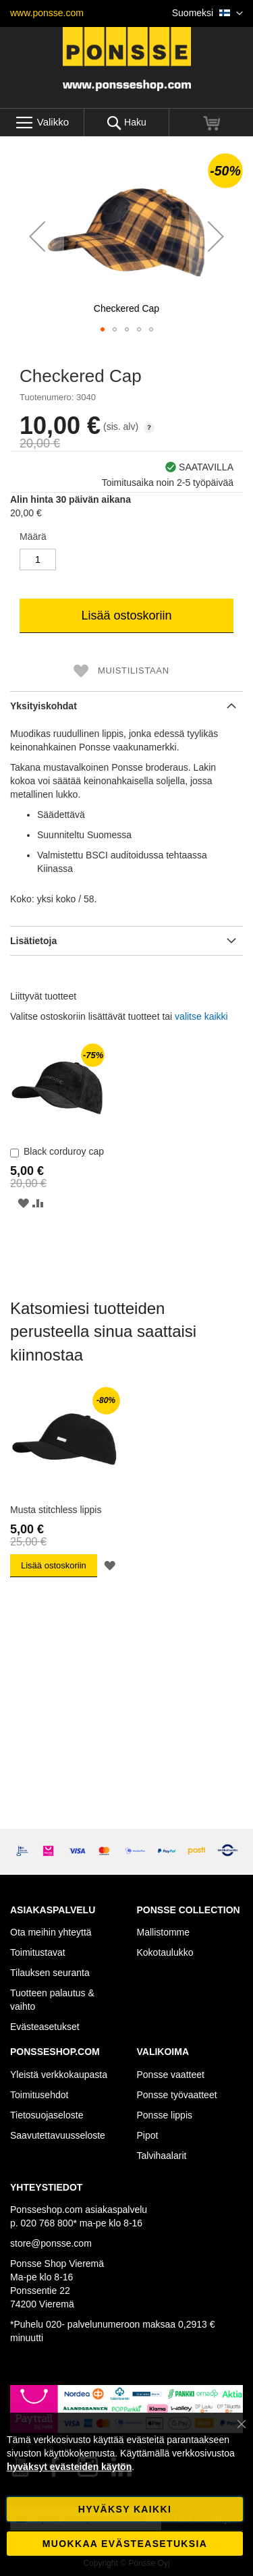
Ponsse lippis (165, 2115)
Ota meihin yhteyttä (51, 1932)
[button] (207, 13)
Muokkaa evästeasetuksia (125, 2543)
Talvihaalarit (162, 2155)
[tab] (126, 705)
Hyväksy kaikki (124, 2509)
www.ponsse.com (47, 12)
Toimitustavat (37, 1952)
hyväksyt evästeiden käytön (69, 2466)
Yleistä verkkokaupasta (58, 2074)
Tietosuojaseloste (46, 2115)
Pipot (148, 2135)
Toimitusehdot (39, 2094)
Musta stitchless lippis (55, 1509)
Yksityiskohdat (43, 706)
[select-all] (201, 1016)
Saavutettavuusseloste (57, 2135)
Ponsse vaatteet (170, 2074)
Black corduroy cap (64, 1151)
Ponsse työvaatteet (177, 2094)
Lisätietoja (33, 940)
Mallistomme (163, 1932)
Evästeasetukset (45, 2026)
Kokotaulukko (165, 1952)
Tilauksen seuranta (50, 1972)
